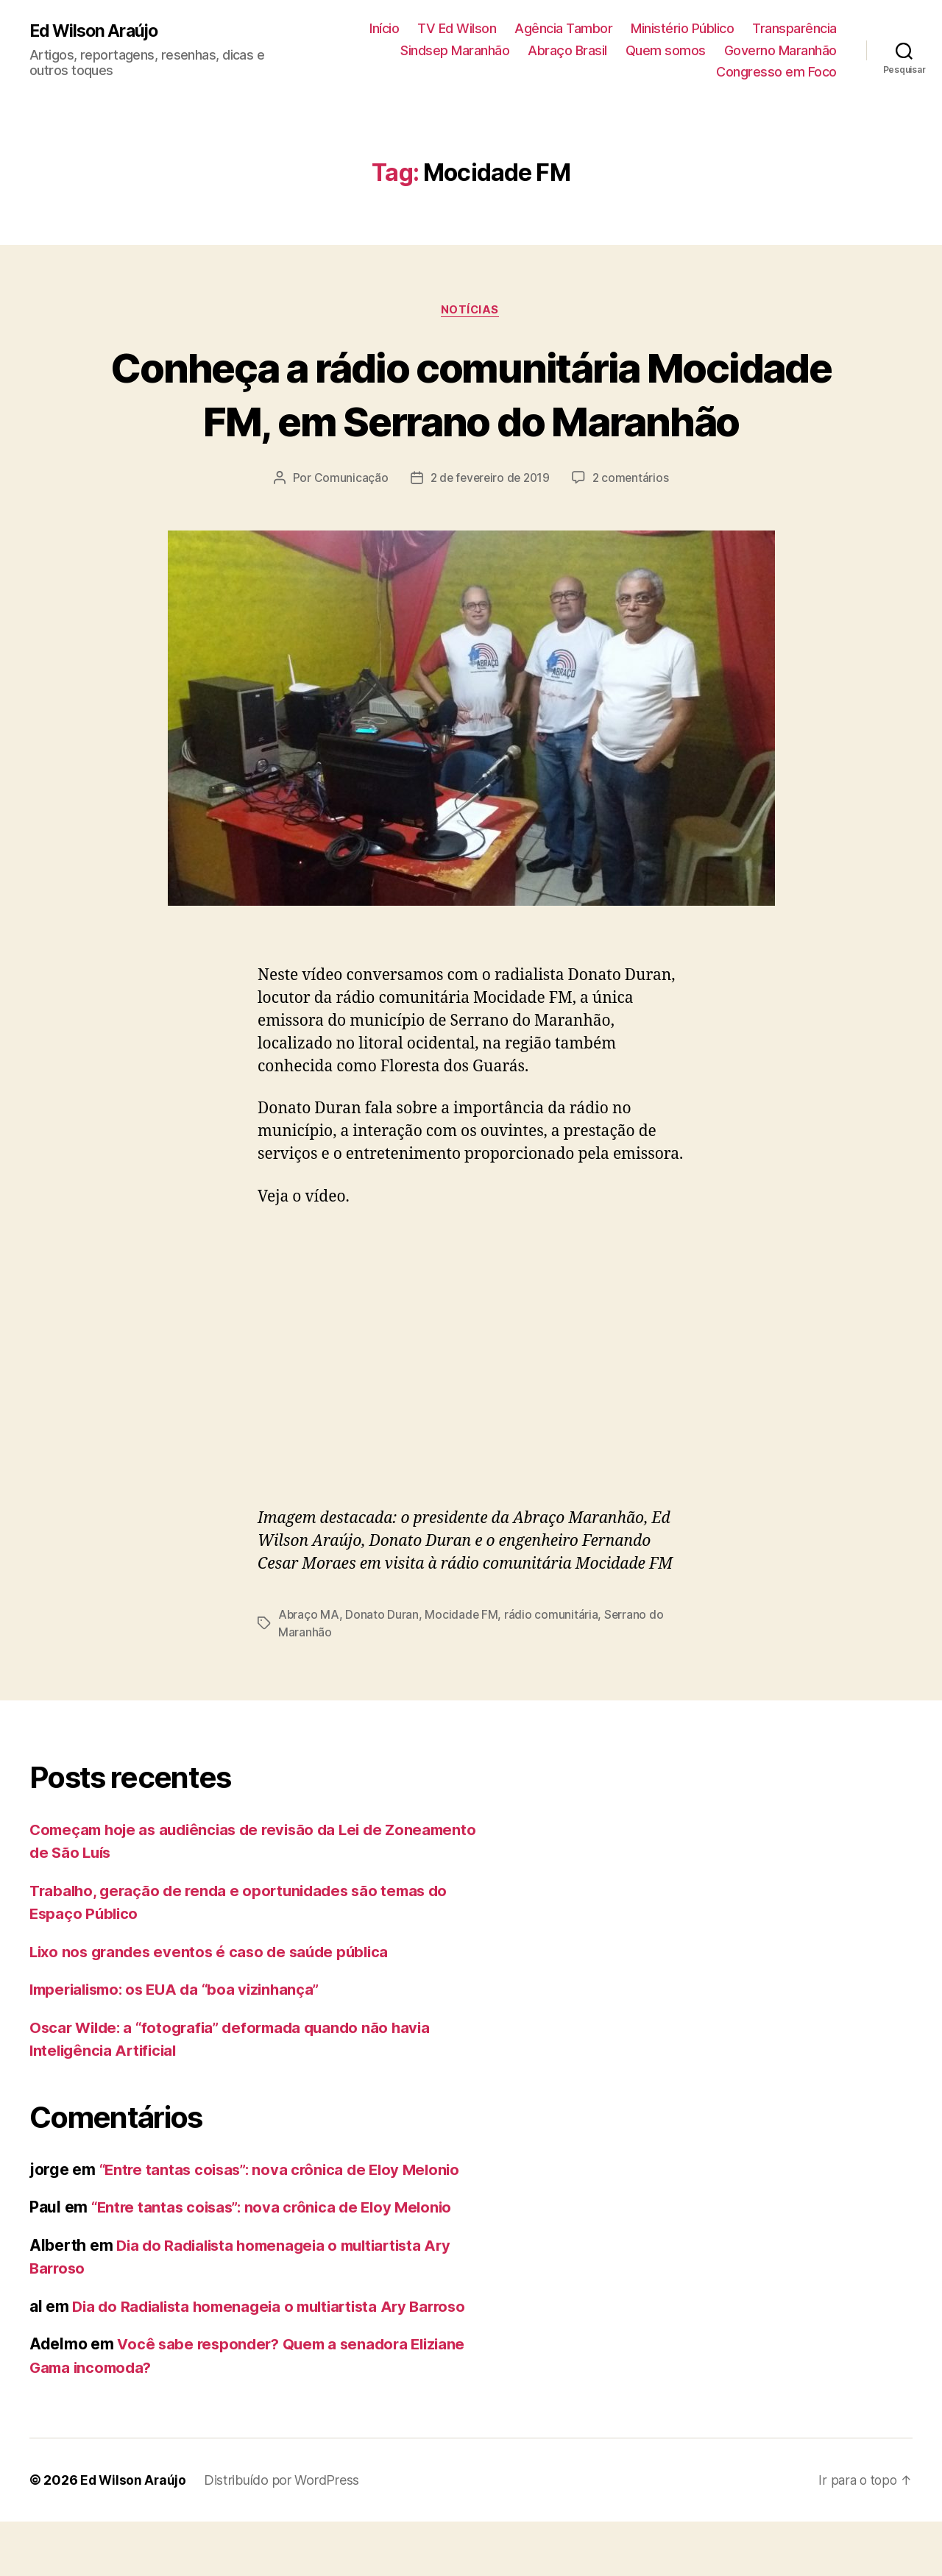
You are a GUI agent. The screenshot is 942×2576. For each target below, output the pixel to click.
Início (384, 28)
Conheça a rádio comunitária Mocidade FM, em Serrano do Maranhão (471, 420)
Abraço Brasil (567, 50)
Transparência (794, 28)
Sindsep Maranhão (454, 50)
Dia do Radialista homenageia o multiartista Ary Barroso (278, 2360)
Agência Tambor (563, 28)
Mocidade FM (463, 1668)
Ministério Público (682, 28)
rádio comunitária (553, 1668)
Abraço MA (309, 1668)
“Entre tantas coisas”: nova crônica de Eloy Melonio (285, 2223)
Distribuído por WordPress (283, 2534)
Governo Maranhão (780, 50)
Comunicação (347, 532)
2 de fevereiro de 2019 (489, 532)
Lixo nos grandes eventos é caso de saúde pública (214, 2005)
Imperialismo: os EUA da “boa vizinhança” (181, 2043)
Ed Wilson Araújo (96, 31)
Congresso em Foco (776, 71)
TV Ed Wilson (456, 28)
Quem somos (666, 50)
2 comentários (634, 532)
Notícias (471, 310)
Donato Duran (383, 1668)
